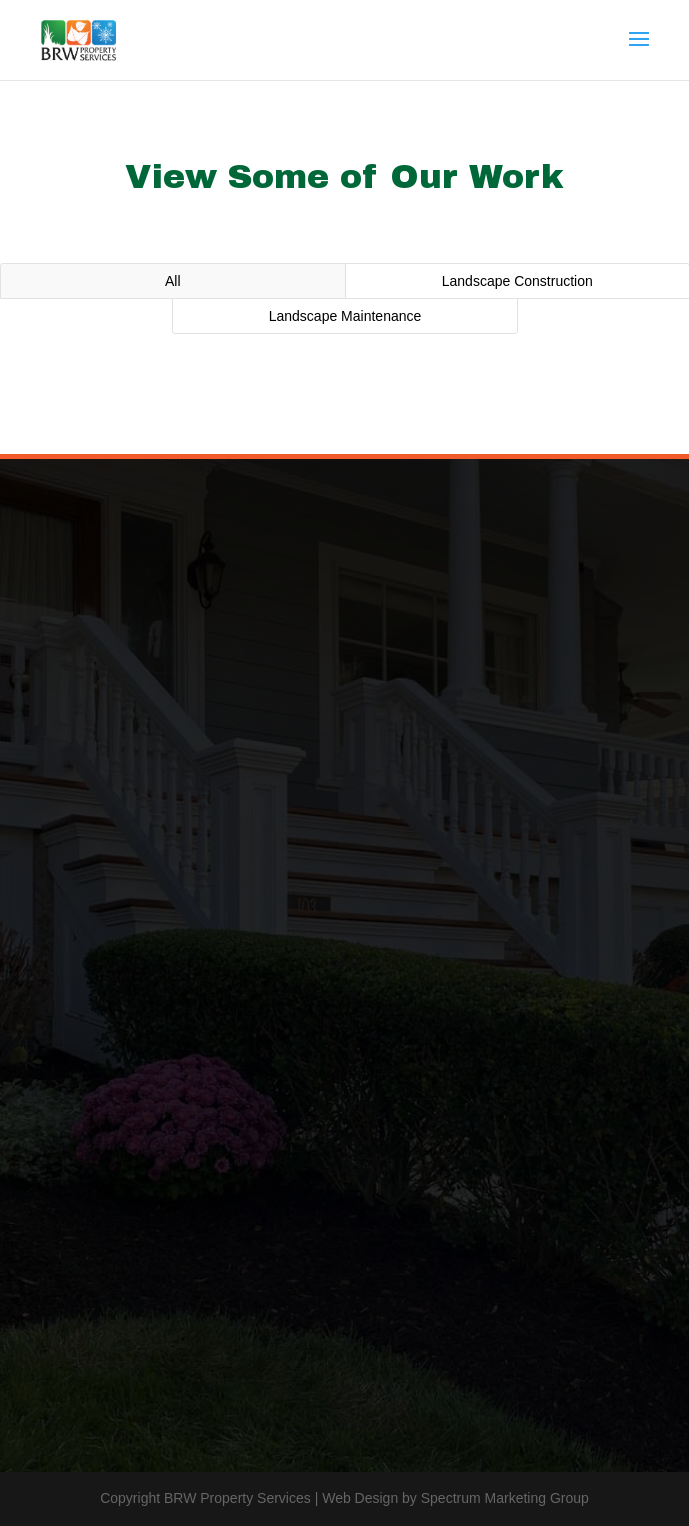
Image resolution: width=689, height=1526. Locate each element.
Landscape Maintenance (345, 316)
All (173, 281)
